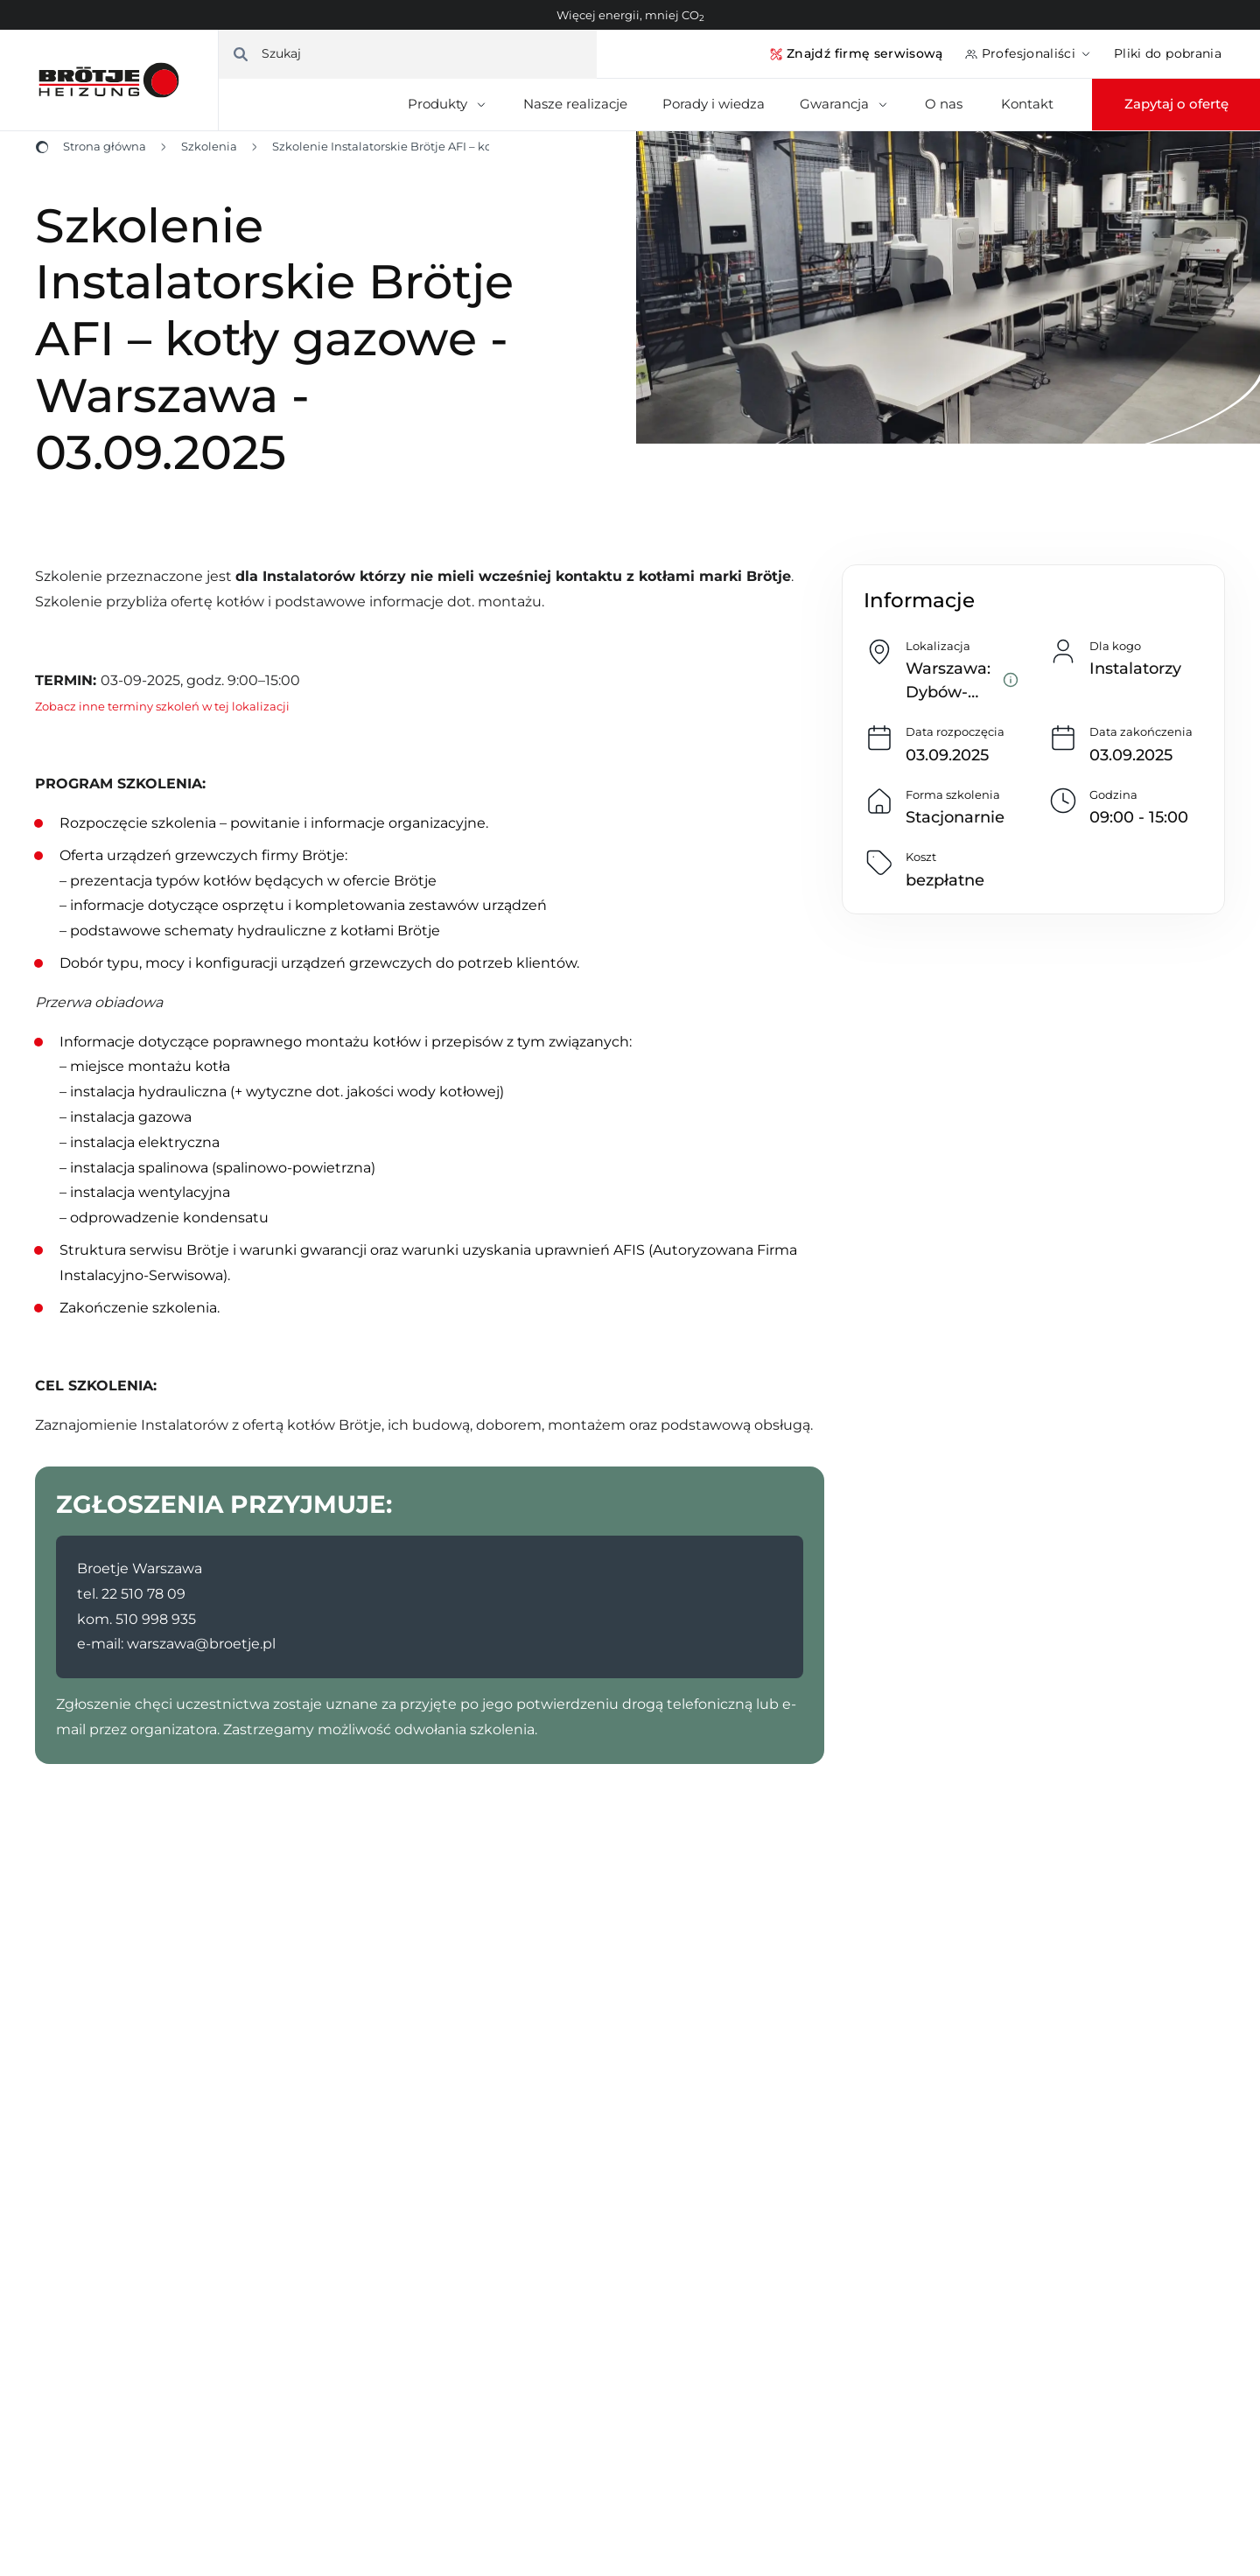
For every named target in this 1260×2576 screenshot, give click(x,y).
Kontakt (1027, 103)
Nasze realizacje (575, 103)
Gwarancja (845, 103)
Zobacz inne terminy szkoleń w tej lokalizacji (162, 706)
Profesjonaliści (1028, 53)
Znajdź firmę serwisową (856, 53)
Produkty (448, 103)
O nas (945, 103)
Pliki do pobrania (1168, 53)
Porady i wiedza (713, 103)
